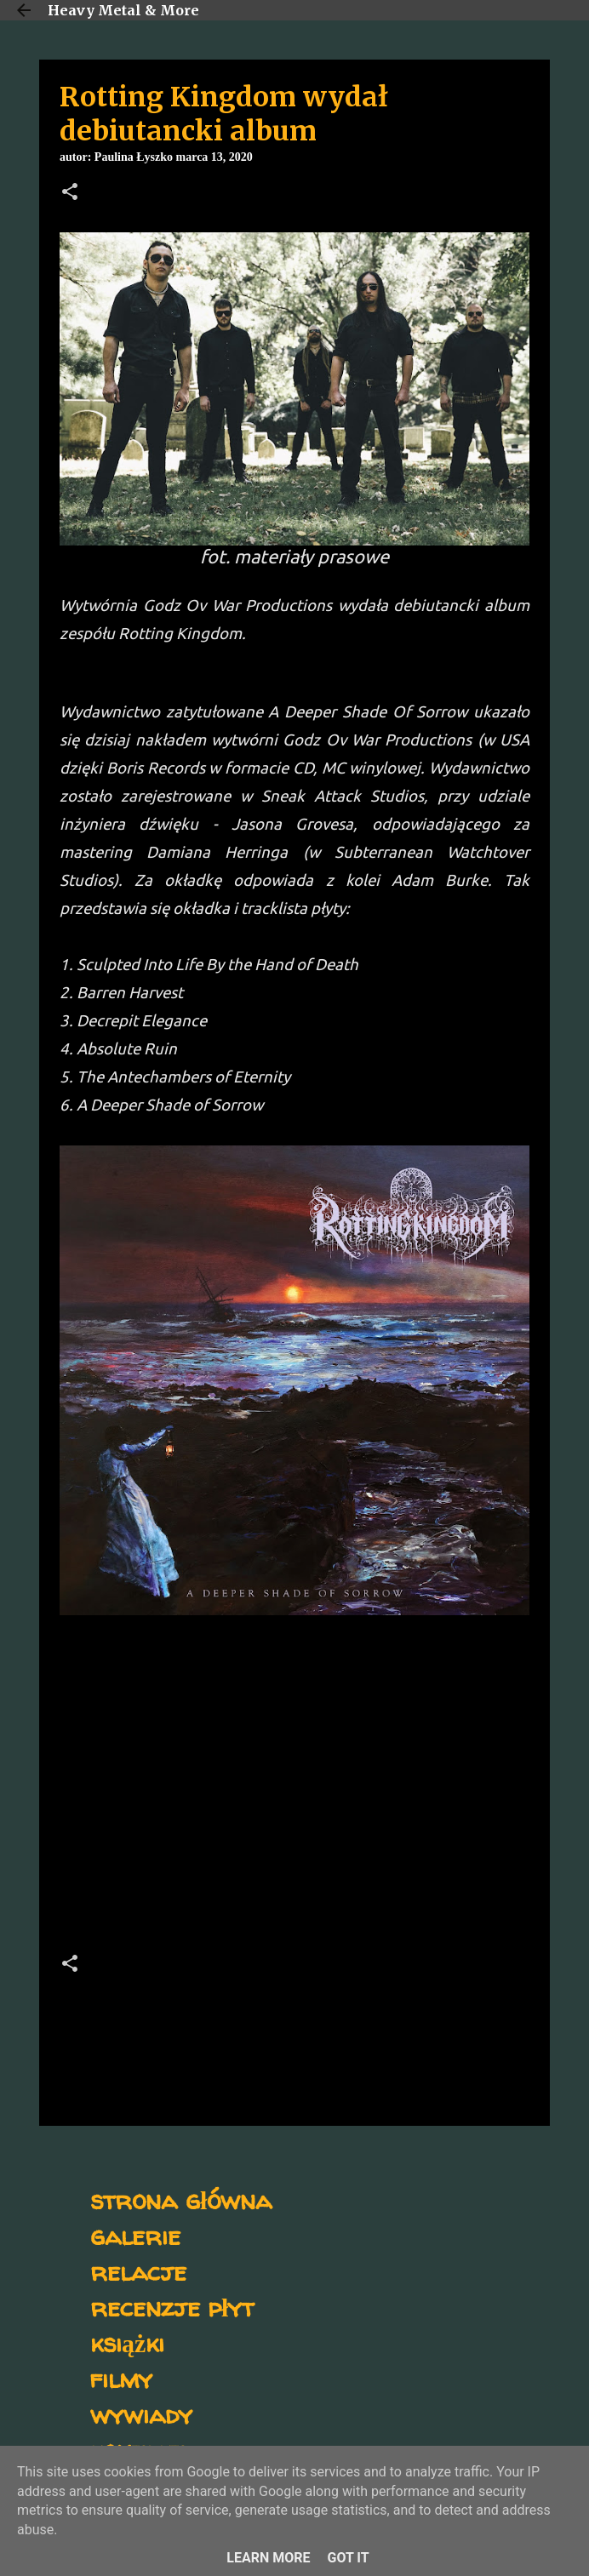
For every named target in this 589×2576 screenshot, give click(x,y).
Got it (348, 2558)
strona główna (181, 2199)
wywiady (141, 2413)
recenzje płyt (172, 2306)
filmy (121, 2378)
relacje (138, 2270)
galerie (135, 2235)
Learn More (268, 2558)
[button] (70, 193)
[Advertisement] (294, 1790)
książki (127, 2342)
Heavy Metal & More (123, 10)
